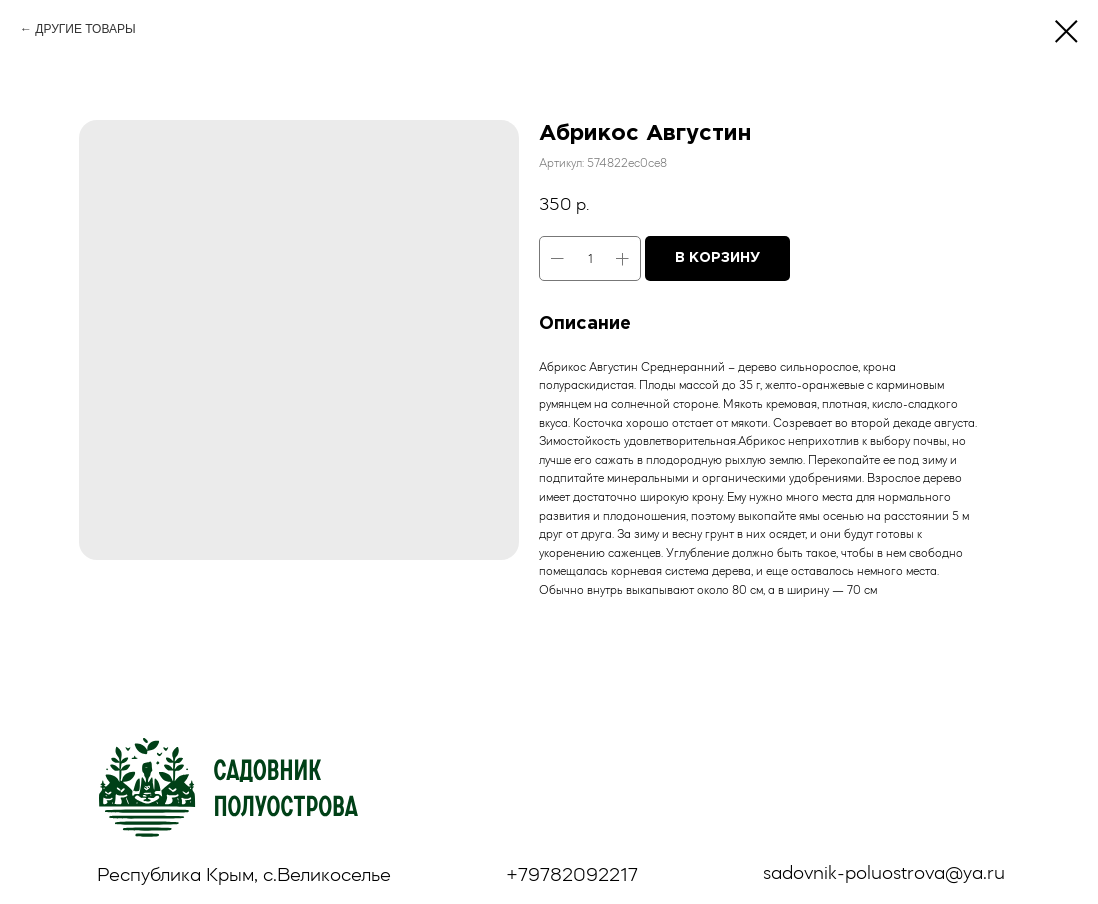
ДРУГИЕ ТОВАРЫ (85, 29)
